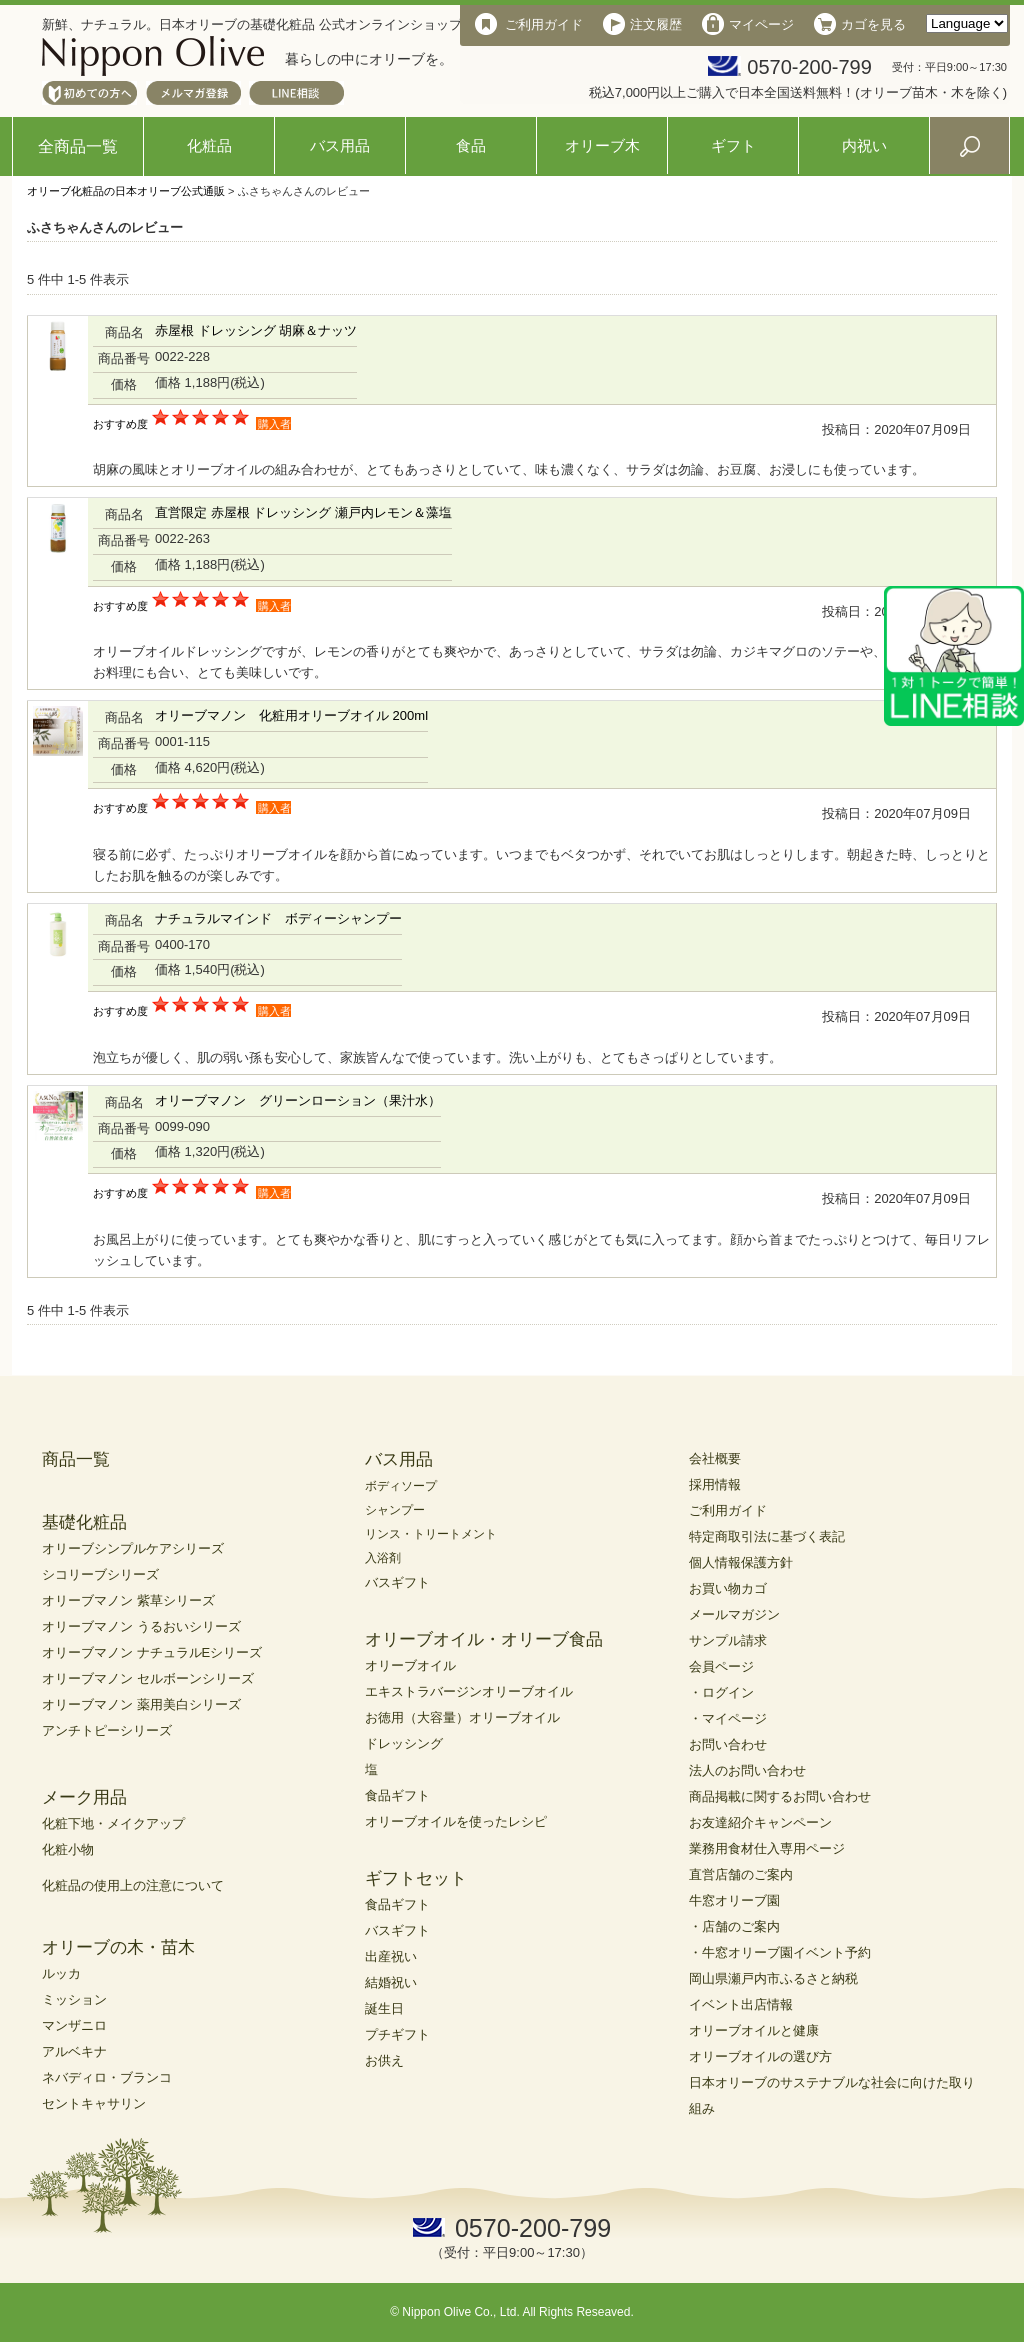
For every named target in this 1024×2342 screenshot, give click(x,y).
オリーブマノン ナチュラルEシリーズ (152, 1652)
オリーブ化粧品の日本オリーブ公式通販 (126, 191)
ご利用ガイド (728, 1510)
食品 (471, 145)
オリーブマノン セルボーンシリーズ (148, 1678)
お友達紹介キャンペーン (760, 1822)
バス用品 (340, 145)
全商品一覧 (78, 146)
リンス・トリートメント (431, 1534)
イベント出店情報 (741, 2004)
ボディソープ (401, 1486)
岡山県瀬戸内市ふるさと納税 (773, 1978)
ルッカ (61, 1973)
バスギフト (397, 1582)
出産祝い (391, 1956)
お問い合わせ (728, 1744)
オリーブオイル (410, 1665)
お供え (384, 2060)
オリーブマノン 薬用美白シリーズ (141, 1704)
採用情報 (715, 1484)
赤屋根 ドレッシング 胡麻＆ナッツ (256, 330)
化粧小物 (68, 1849)
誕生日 (384, 2008)
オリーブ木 (602, 145)
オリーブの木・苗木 (118, 1947)
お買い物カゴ (728, 1588)
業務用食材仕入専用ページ (767, 1848)
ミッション (74, 1999)
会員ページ (721, 1666)
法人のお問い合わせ (747, 1770)
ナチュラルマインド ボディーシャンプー (278, 918)
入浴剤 (383, 1558)
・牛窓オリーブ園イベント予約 (780, 1952)
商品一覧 (76, 1459)
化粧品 (209, 145)
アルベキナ (74, 2051)
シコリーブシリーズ (100, 1574)
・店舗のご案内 (734, 1926)
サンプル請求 (728, 1640)
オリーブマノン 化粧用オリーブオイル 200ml (291, 715)
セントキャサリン (94, 2103)
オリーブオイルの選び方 (760, 2056)
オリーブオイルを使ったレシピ (456, 1821)
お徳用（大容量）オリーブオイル (462, 1717)
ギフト (733, 145)
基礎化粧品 (84, 1522)
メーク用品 (84, 1797)
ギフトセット (416, 1878)
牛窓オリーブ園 (734, 1900)
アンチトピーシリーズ (107, 1730)
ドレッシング (404, 1743)
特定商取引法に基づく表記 (767, 1536)
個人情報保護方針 (741, 1562)
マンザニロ (74, 2025)
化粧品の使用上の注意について (133, 1885)
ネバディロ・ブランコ (107, 2077)
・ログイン (721, 1692)
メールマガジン (734, 1614)
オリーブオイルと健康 (754, 2030)
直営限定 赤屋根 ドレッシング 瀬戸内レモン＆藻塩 (303, 512)
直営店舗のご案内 (741, 1874)
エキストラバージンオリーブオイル (469, 1691)
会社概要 (715, 1458)
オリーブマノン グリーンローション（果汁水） (298, 1100)
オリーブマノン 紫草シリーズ (128, 1600)
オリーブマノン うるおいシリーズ (141, 1626)
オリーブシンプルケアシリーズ (133, 1548)
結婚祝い (391, 1982)
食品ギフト (397, 1795)
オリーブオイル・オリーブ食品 (484, 1639)
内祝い (864, 145)
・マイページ (728, 1718)
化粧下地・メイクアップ (113, 1823)
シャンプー (395, 1510)
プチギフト (397, 2034)
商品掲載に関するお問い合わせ (780, 1796)
